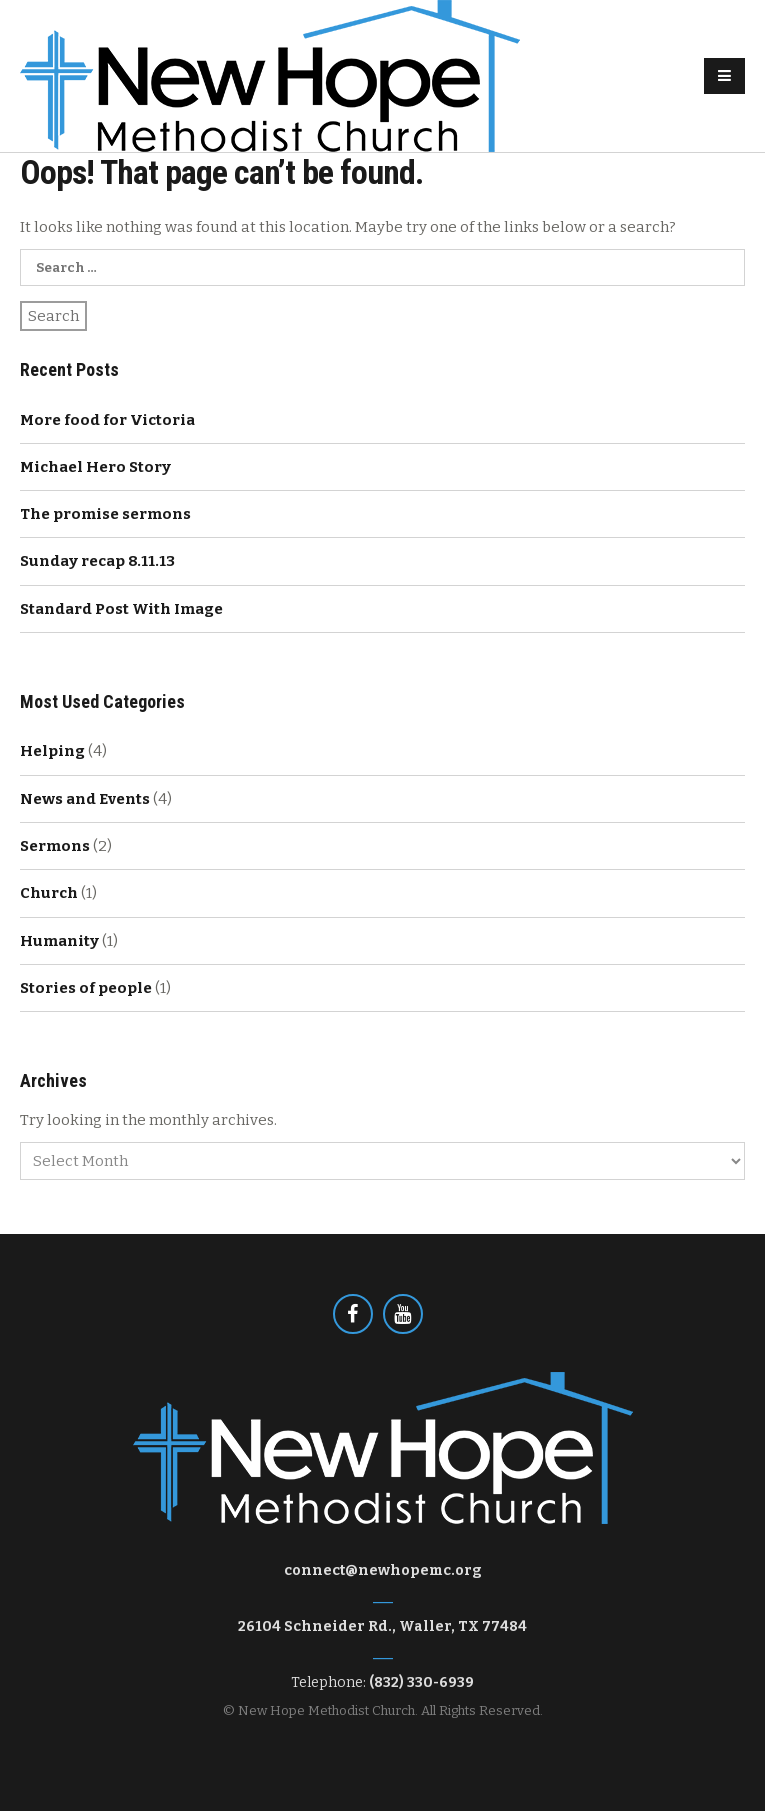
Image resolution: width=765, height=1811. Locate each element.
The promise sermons (105, 514)
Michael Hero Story (95, 467)
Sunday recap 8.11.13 (97, 561)
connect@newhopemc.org (383, 1570)
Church (49, 893)
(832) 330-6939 (421, 1682)
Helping (52, 751)
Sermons (55, 846)
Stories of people (86, 988)
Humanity (59, 941)
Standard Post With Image (121, 609)
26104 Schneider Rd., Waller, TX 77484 (382, 1626)
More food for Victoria (107, 420)
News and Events (85, 799)
